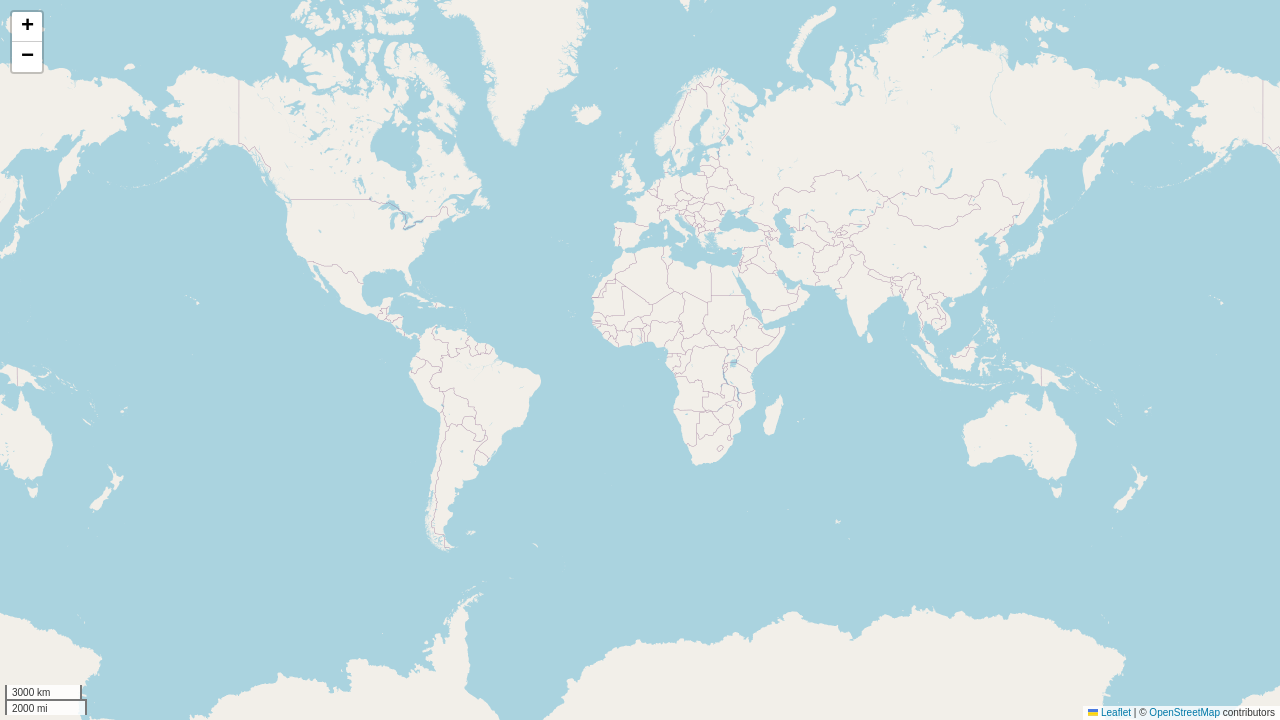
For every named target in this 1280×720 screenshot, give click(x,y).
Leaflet (1109, 712)
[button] (27, 27)
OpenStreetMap (1184, 712)
